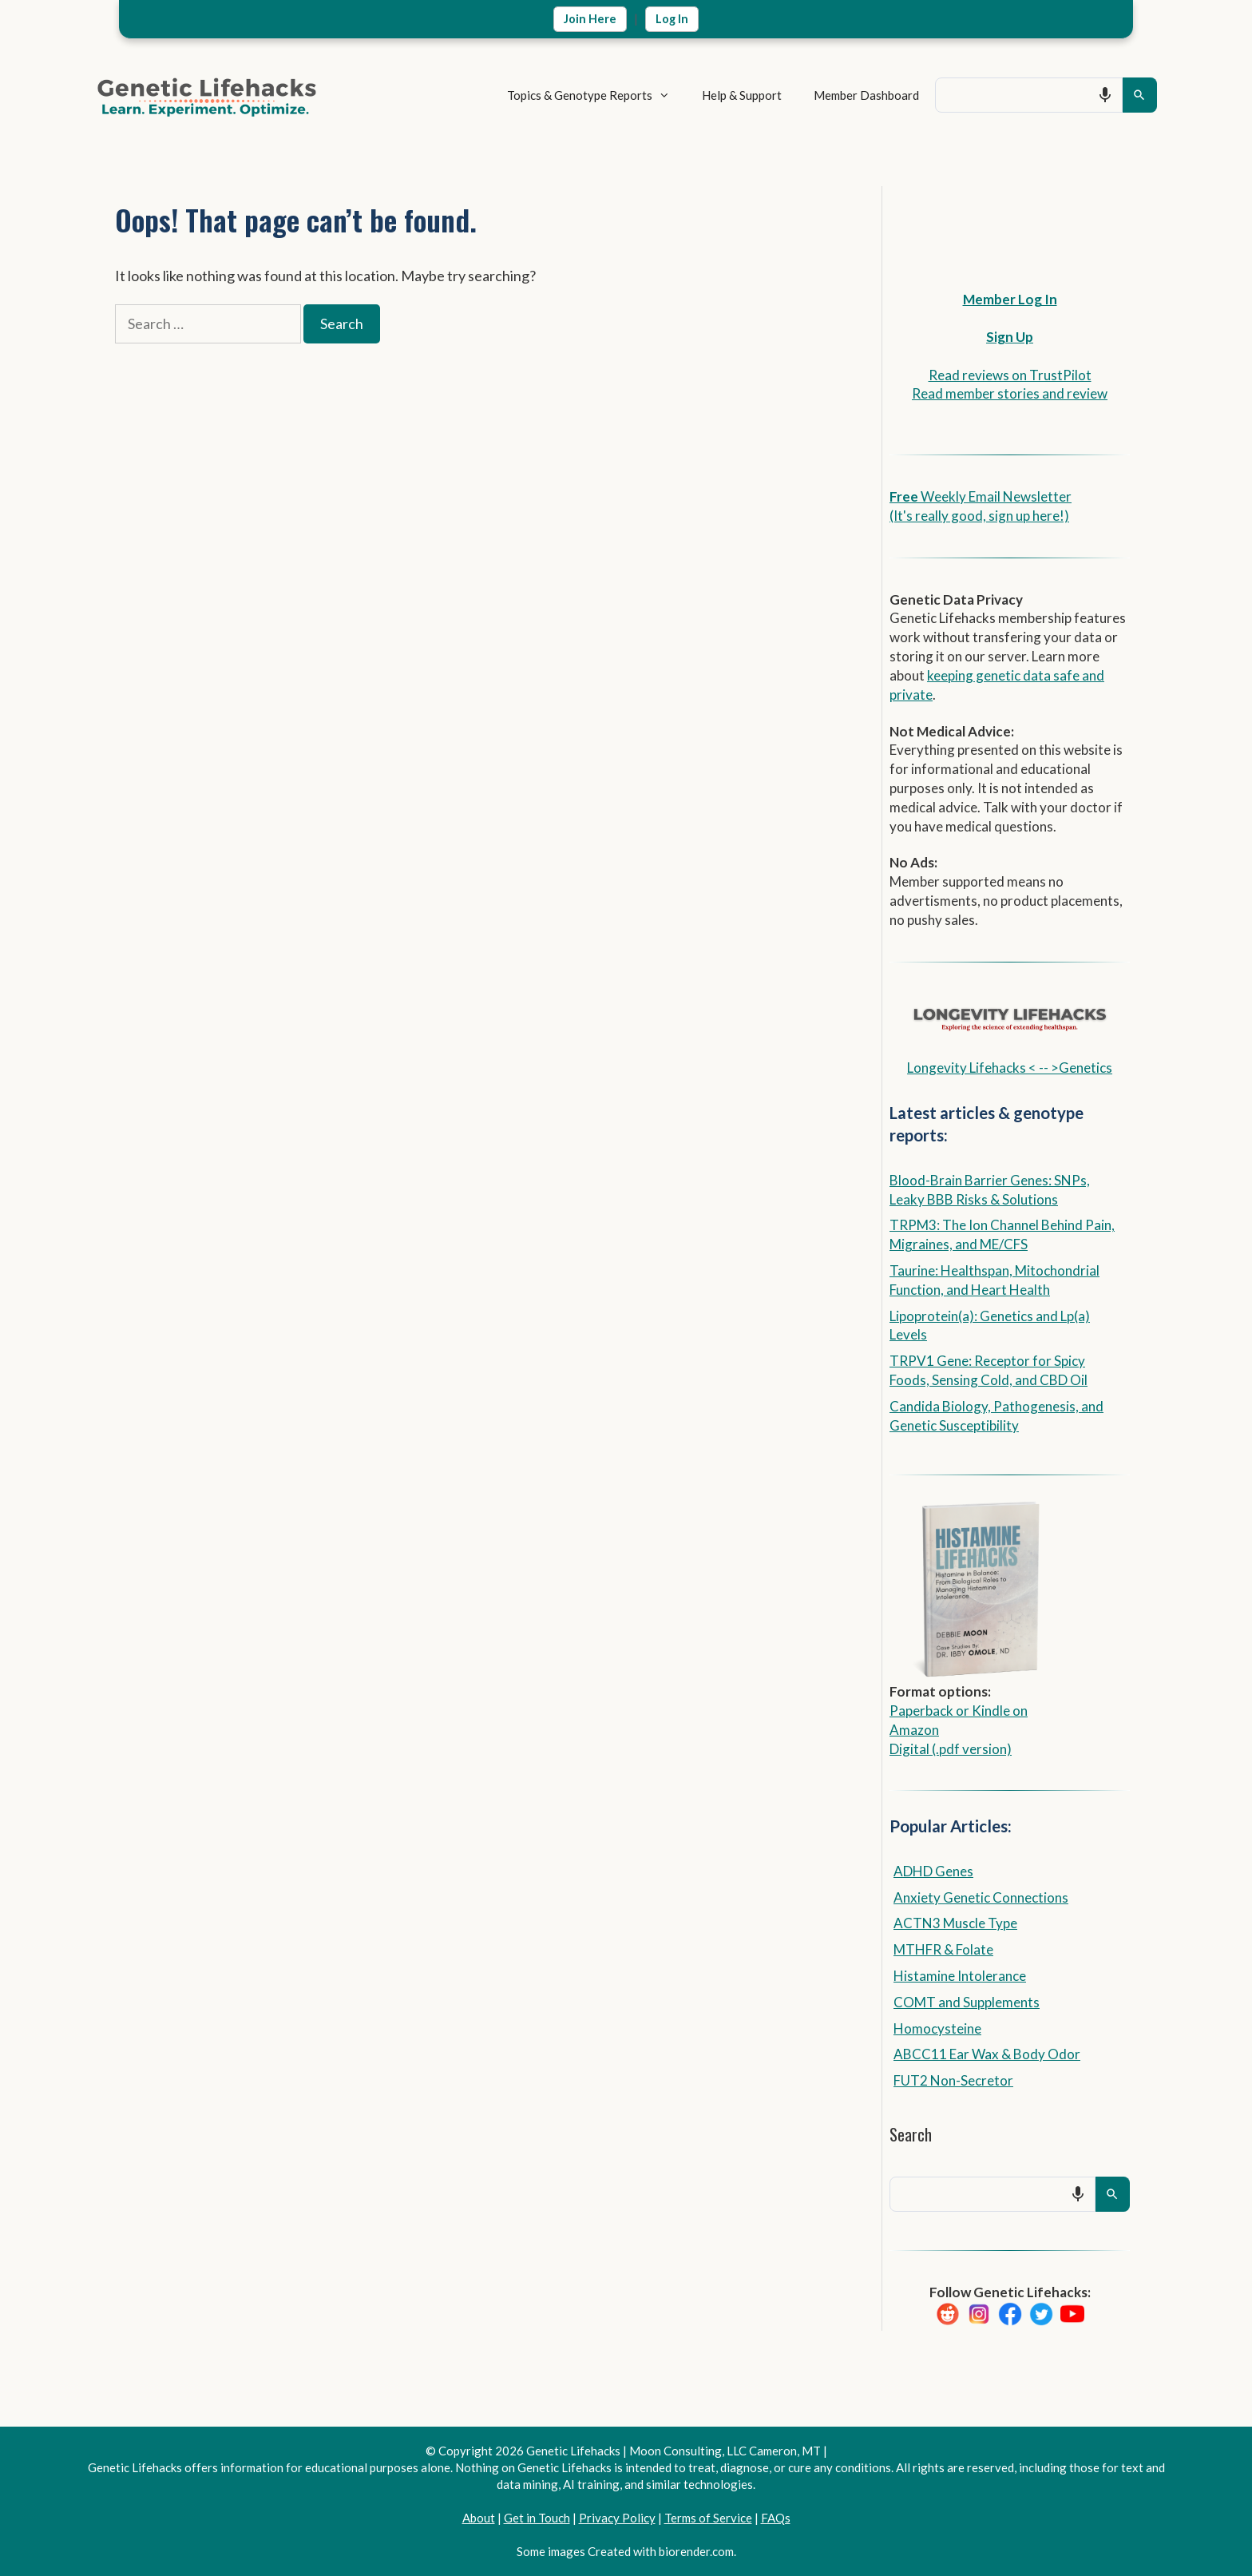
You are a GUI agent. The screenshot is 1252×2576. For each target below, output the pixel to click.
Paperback (921, 1710)
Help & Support (717, 95)
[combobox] (1016, 95)
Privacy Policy (617, 2518)
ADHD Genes (933, 1871)
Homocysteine (937, 2028)
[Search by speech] (1080, 95)
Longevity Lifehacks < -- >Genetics (1009, 1067)
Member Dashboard (841, 95)
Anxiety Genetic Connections (980, 1897)
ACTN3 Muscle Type (955, 1923)
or (962, 1710)
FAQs (775, 2518)
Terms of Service (708, 2518)
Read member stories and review (1009, 393)
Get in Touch (537, 2518)
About (478, 2518)
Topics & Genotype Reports (571, 95)
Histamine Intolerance (959, 1975)
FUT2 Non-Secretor (953, 2080)
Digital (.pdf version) (950, 1748)
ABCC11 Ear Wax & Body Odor (986, 2054)
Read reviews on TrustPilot (1010, 375)
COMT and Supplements (966, 2002)
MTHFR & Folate (943, 1949)
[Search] (1140, 95)
